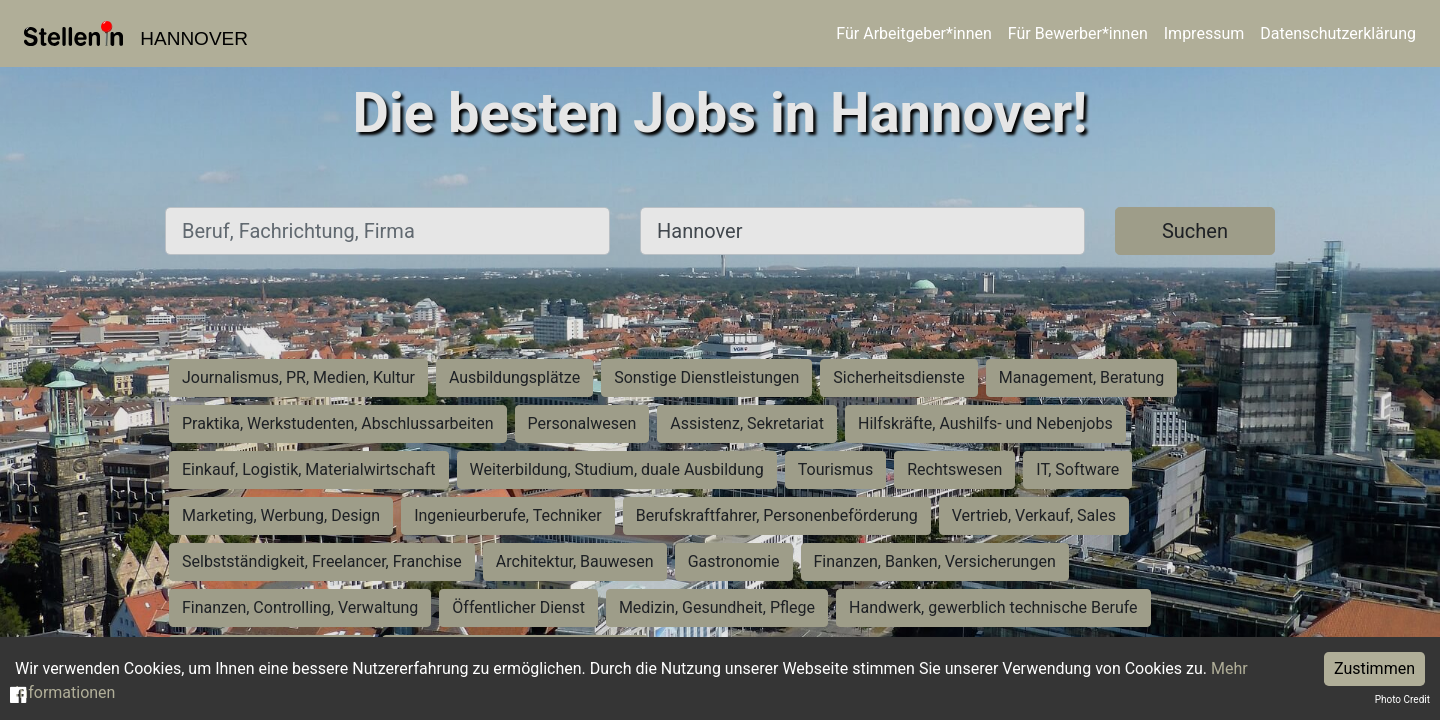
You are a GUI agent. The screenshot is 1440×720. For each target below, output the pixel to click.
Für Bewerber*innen (1078, 33)
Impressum (1204, 33)
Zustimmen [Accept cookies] (1374, 668)
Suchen (1195, 231)
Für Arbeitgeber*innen (913, 33)
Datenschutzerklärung (1338, 33)
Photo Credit (1402, 699)
